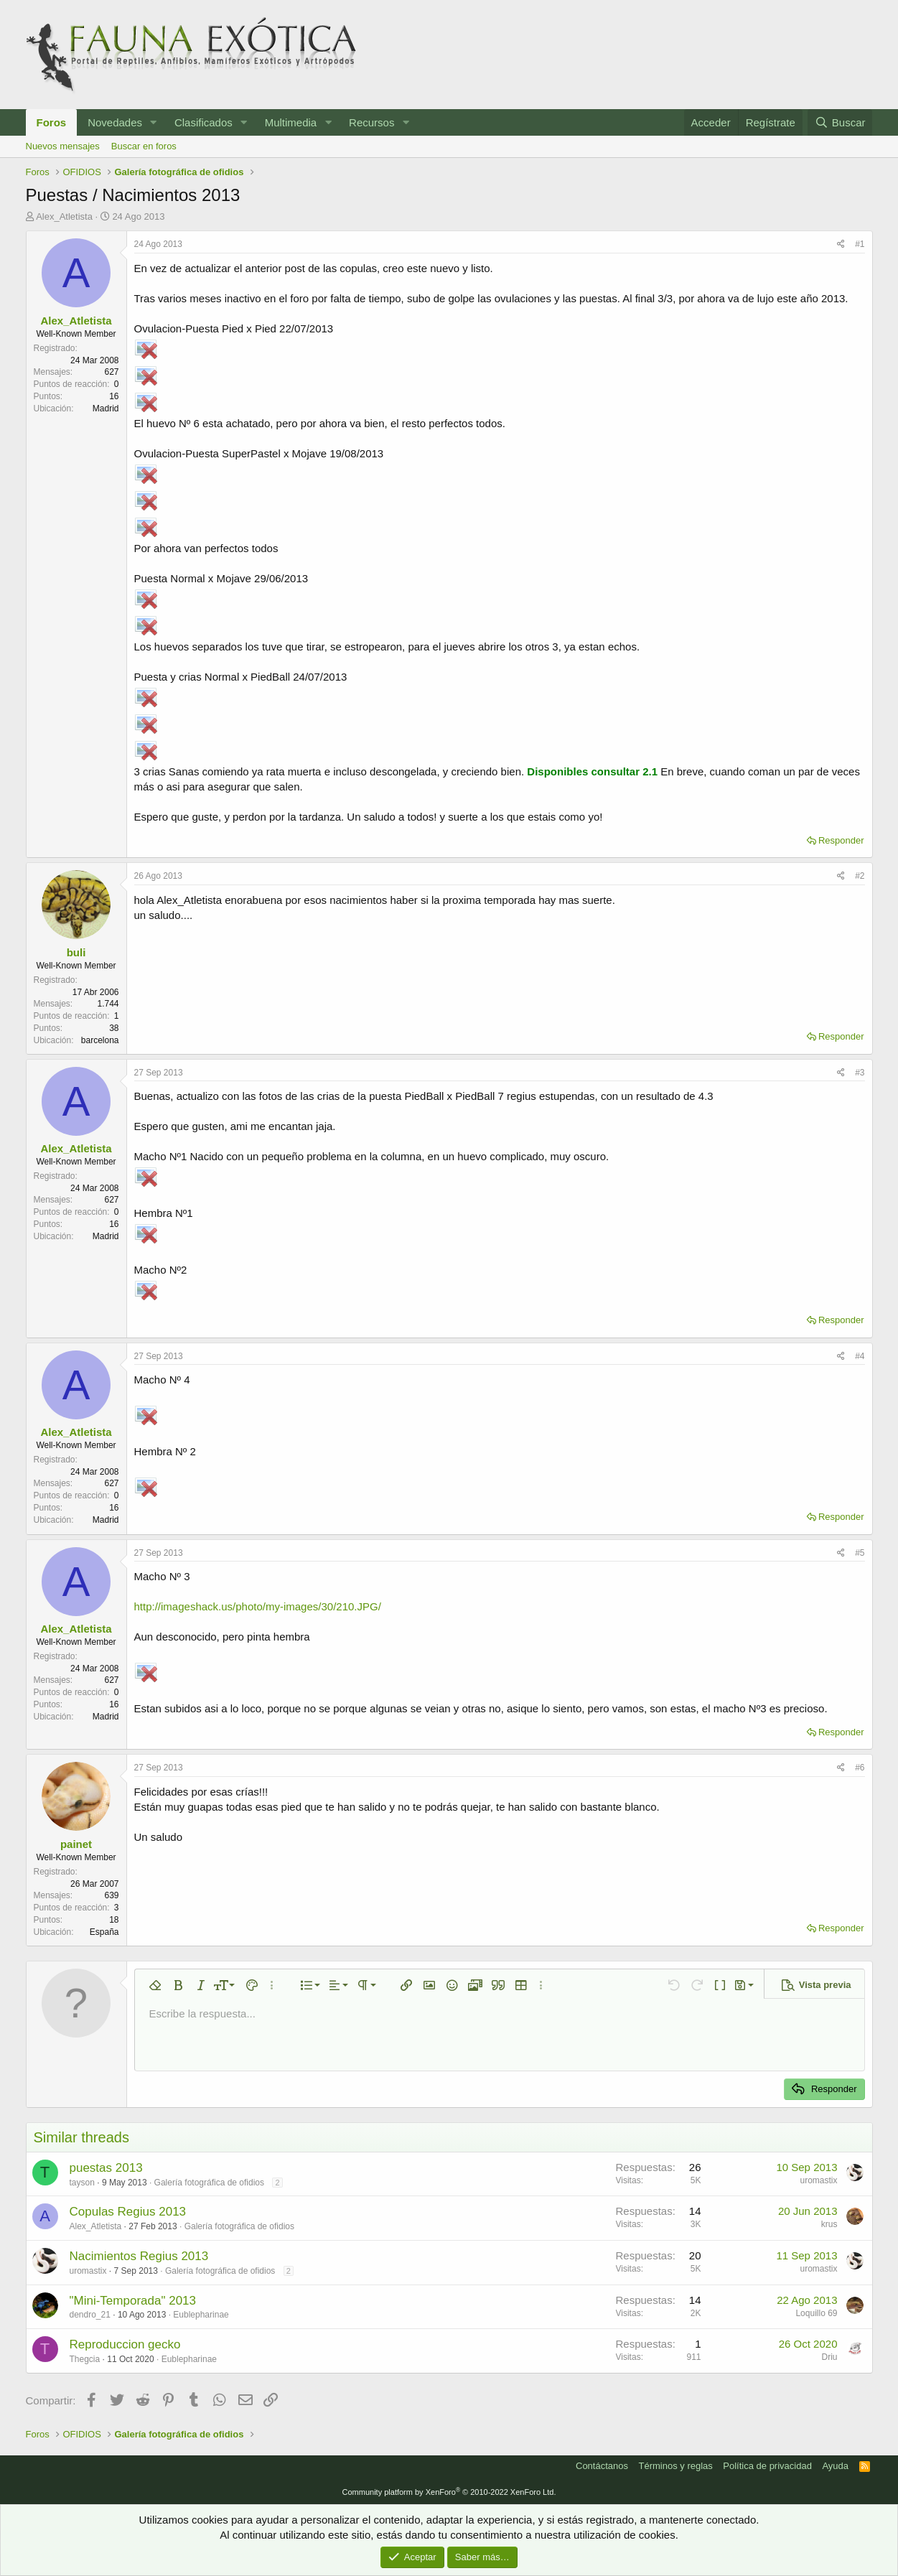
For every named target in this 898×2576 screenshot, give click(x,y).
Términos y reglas (676, 2465)
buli (76, 952)
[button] (154, 122)
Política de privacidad (767, 2465)
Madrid (106, 408)
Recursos (371, 122)
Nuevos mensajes (63, 146)
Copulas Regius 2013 (128, 2211)
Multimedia (291, 122)
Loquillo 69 (816, 2313)
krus (829, 2224)
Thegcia (85, 2359)
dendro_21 (90, 2315)
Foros (52, 122)
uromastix (818, 2180)
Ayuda (835, 2465)
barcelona (100, 1040)
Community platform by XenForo (449, 2492)
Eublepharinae (200, 2315)
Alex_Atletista (64, 216)
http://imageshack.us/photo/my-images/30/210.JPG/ (257, 1606)
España (104, 1932)
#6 (859, 1768)
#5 (859, 1553)
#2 (859, 876)
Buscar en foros (144, 146)
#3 (859, 1073)
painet (76, 1844)
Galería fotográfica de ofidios (209, 2183)
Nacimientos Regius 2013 (139, 2256)
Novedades (115, 122)
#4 (859, 1356)
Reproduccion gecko (125, 2344)
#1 (859, 244)
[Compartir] (841, 244)
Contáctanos (602, 2465)
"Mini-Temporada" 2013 (133, 2300)
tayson (82, 2183)
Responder (841, 840)
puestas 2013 (106, 2168)
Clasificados (203, 122)
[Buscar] (840, 122)
